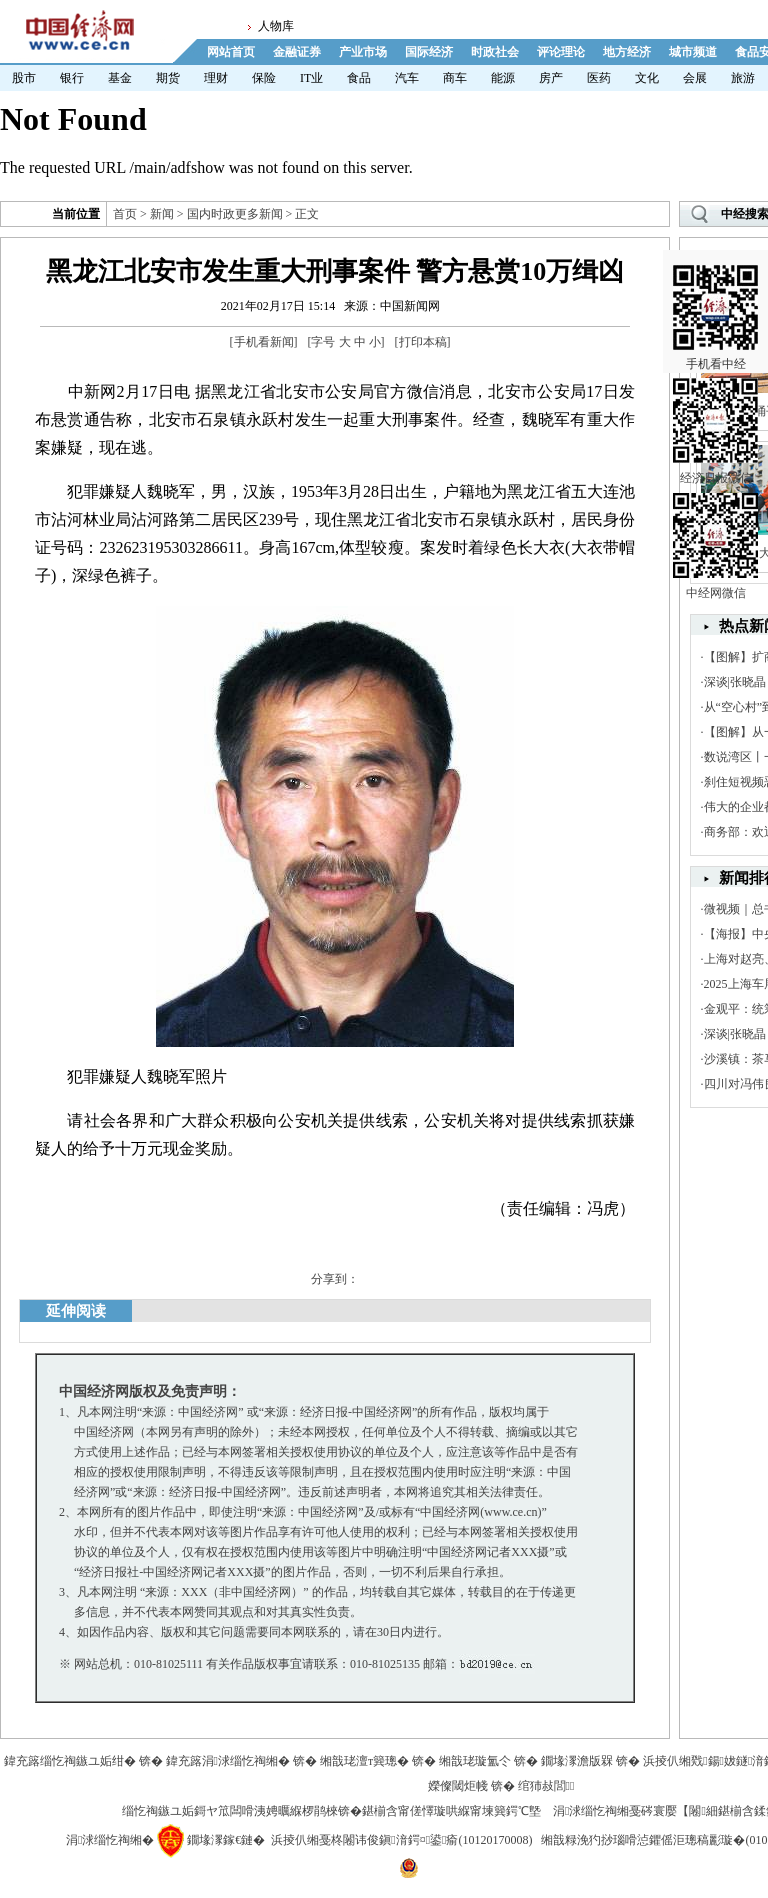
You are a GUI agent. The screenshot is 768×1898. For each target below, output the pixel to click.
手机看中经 (715, 301)
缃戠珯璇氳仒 (475, 1761)
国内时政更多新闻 (235, 214)
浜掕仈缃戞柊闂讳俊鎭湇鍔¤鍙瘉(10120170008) (401, 1840)
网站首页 (231, 52)
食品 (359, 78)
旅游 (743, 78)
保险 (264, 78)
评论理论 (561, 52)
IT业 (311, 78)
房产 (551, 78)
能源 (503, 78)
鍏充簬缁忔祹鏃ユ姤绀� (70, 1761)
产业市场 (363, 52)
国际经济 (429, 52)
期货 (168, 78)
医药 (599, 78)
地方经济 (627, 52)
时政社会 (495, 52)
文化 (647, 78)
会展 (695, 78)
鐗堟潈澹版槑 (577, 1761)
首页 (125, 214)
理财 (216, 78)
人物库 (276, 26)
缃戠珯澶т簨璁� (364, 1761)
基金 (120, 78)
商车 (455, 78)
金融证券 (297, 52)
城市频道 (693, 52)
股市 (24, 78)
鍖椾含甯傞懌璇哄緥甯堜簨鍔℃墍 (451, 1811)
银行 (72, 78)
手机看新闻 (264, 342)
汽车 (407, 78)
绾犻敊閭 (546, 1786)
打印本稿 (423, 342)
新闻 (162, 214)
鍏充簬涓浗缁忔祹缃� (228, 1761)
